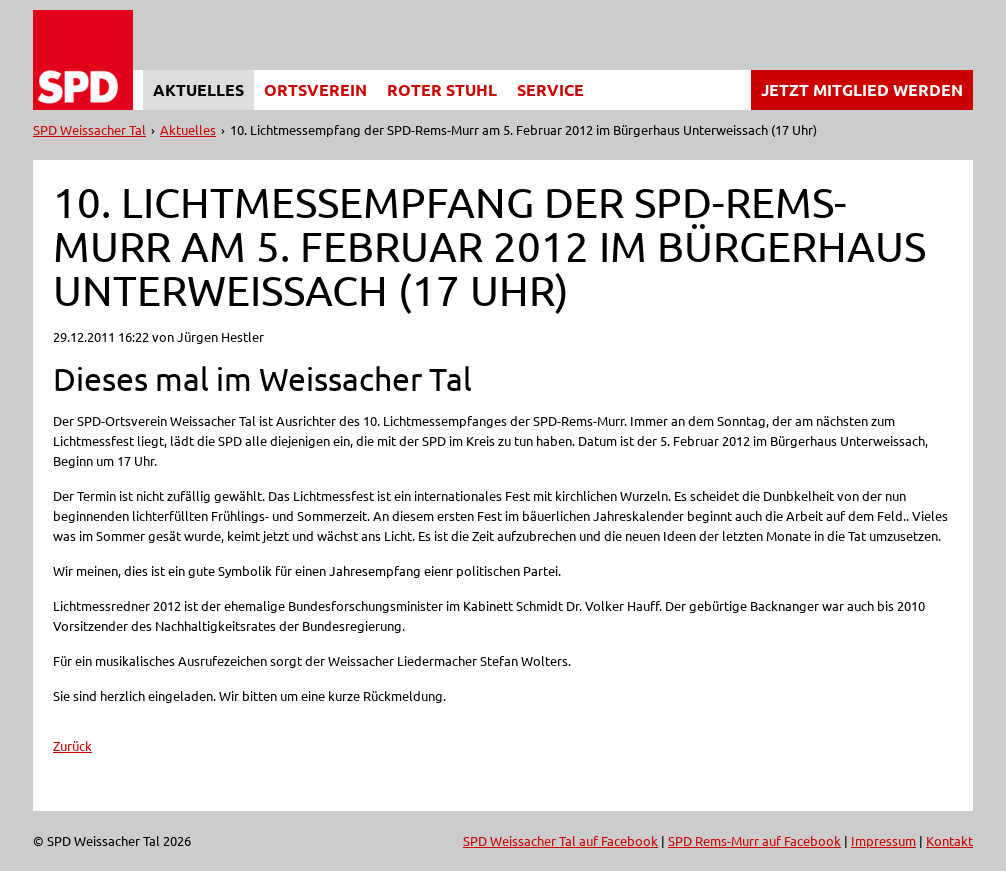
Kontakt (949, 840)
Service (550, 89)
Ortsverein (315, 89)
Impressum (883, 840)
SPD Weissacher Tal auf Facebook (560, 840)
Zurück (72, 745)
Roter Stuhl (442, 89)
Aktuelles (198, 89)
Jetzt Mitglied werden (862, 89)
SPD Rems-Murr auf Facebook (754, 840)
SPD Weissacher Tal (89, 129)
